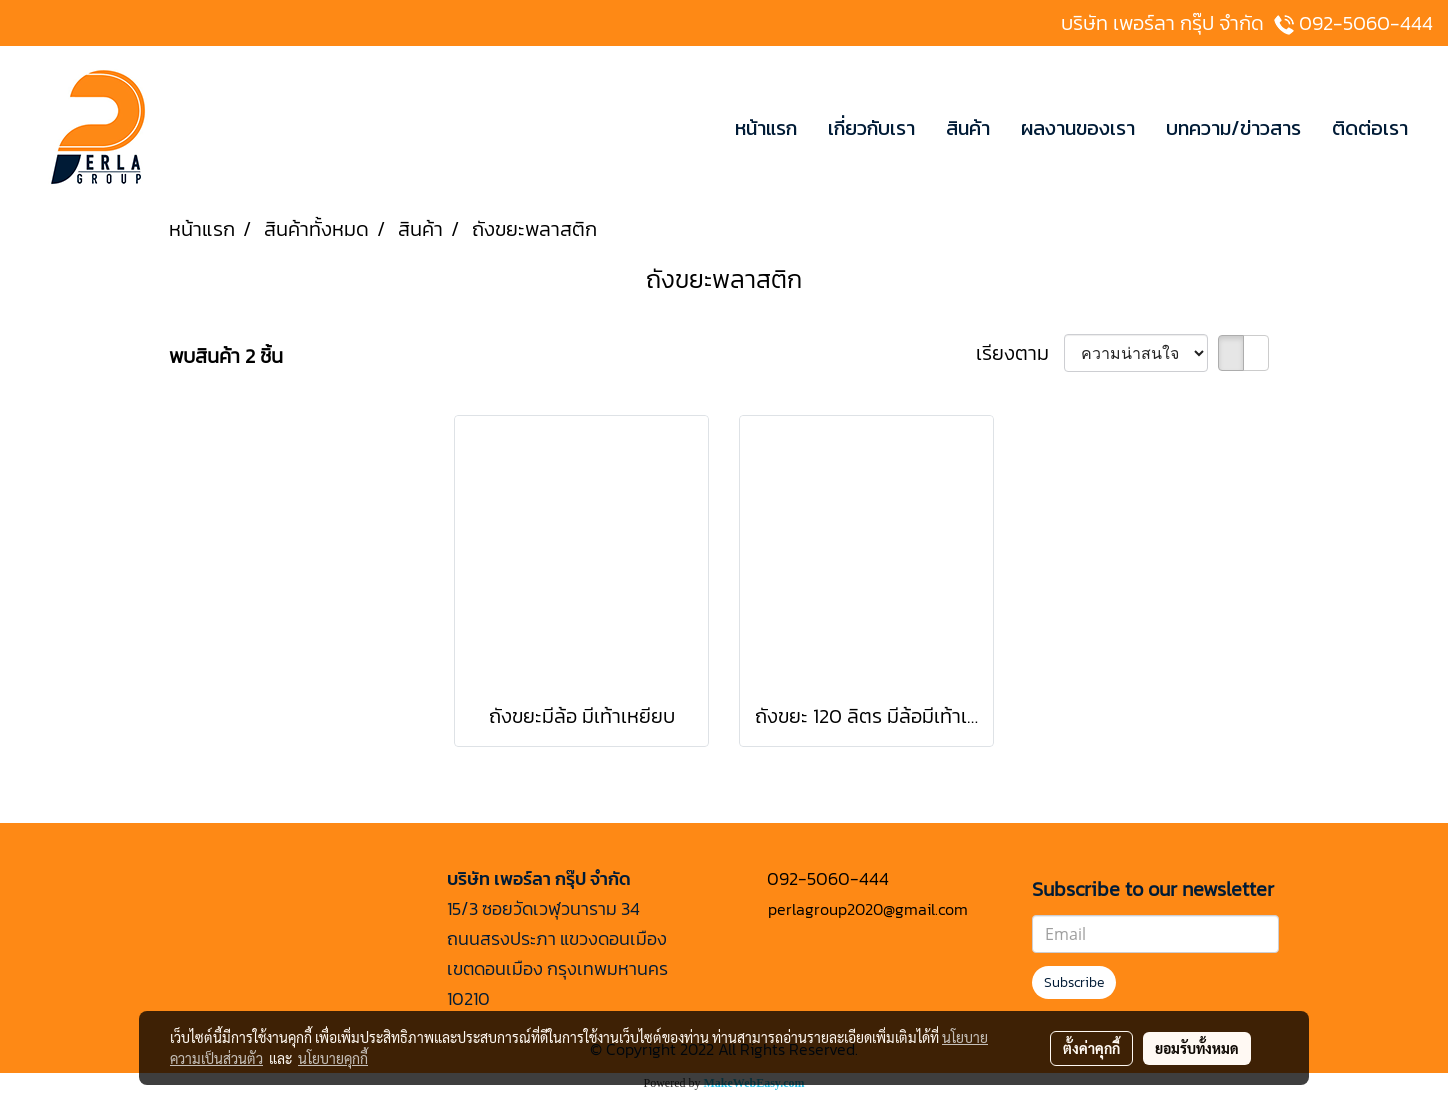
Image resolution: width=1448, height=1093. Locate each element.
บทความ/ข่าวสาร (1233, 128)
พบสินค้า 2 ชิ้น (226, 356)
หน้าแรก (766, 128)
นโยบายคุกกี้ (333, 1058)
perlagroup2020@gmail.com (868, 909)
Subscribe (1074, 982)
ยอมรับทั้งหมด (1197, 1048)
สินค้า (968, 128)
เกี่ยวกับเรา (871, 128)
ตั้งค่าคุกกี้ (1091, 1048)
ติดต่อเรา (1370, 128)
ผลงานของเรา (1078, 128)
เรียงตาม (1020, 353)
